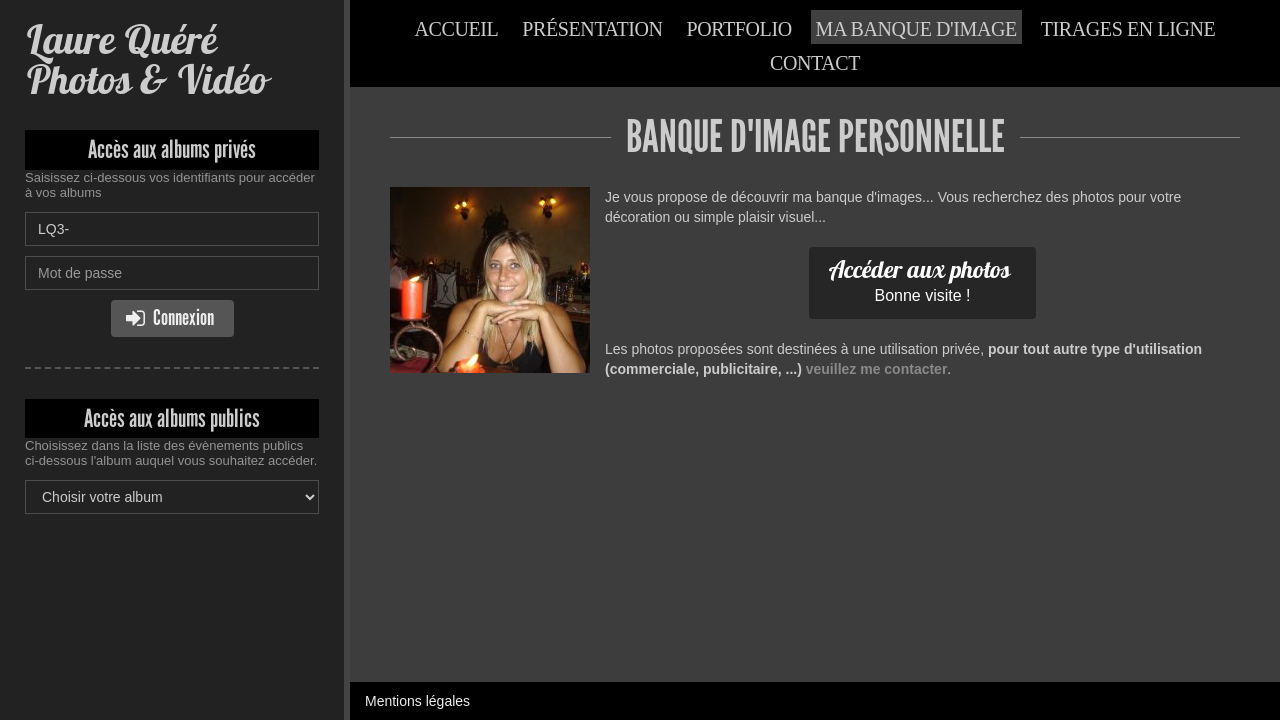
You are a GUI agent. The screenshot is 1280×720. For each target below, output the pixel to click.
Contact (815, 63)
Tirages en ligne (1128, 29)
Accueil (457, 29)
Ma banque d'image (916, 29)
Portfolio (739, 29)
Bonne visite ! (920, 279)
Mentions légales (417, 701)
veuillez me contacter (877, 369)
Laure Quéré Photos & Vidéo (146, 59)
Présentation (592, 29)
